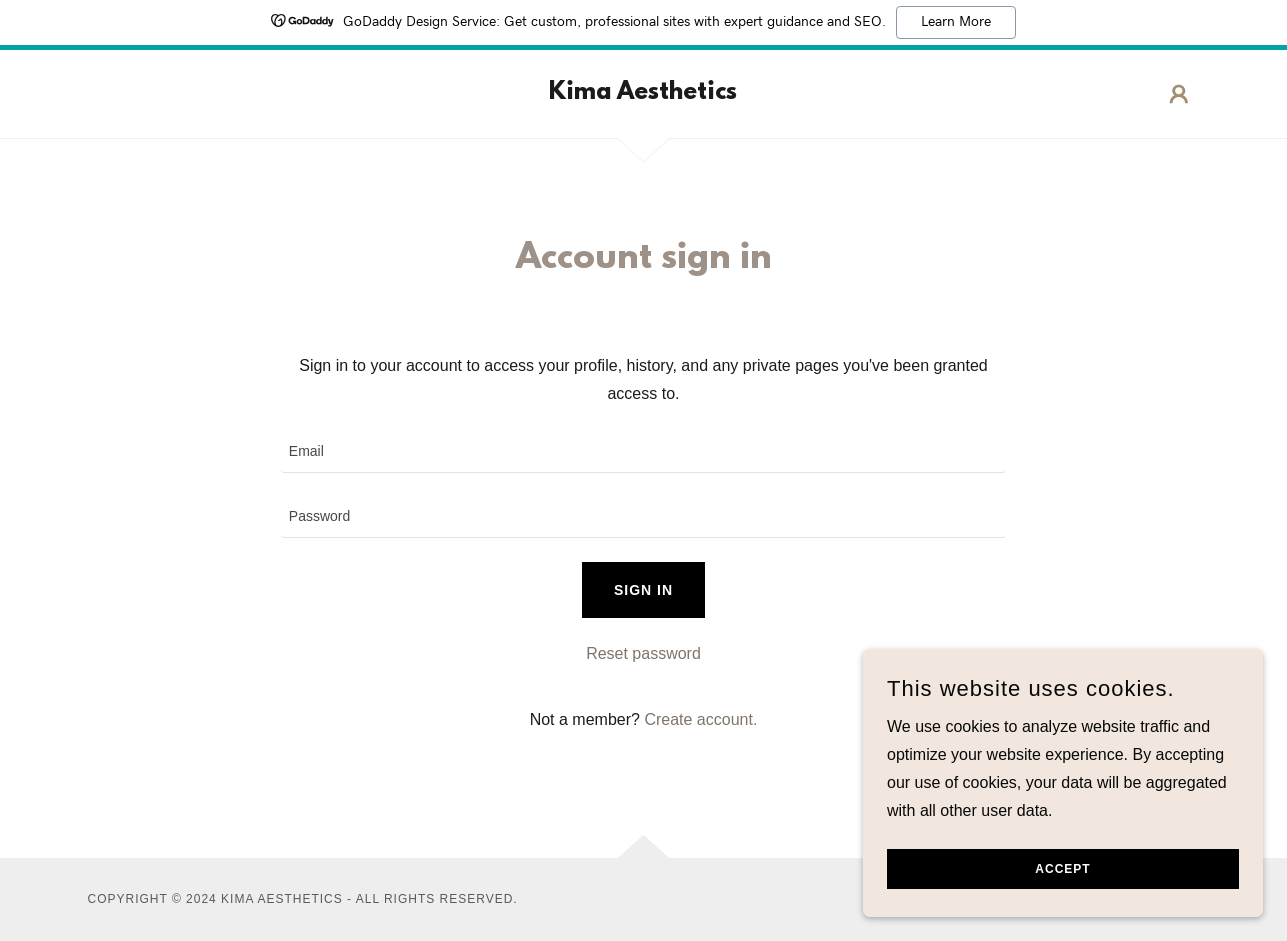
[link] (643, 93)
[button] (1179, 94)
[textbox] (643, 452)
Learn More (956, 22)
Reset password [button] (643, 653)
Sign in (643, 590)
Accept (1062, 869)
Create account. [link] (700, 719)
